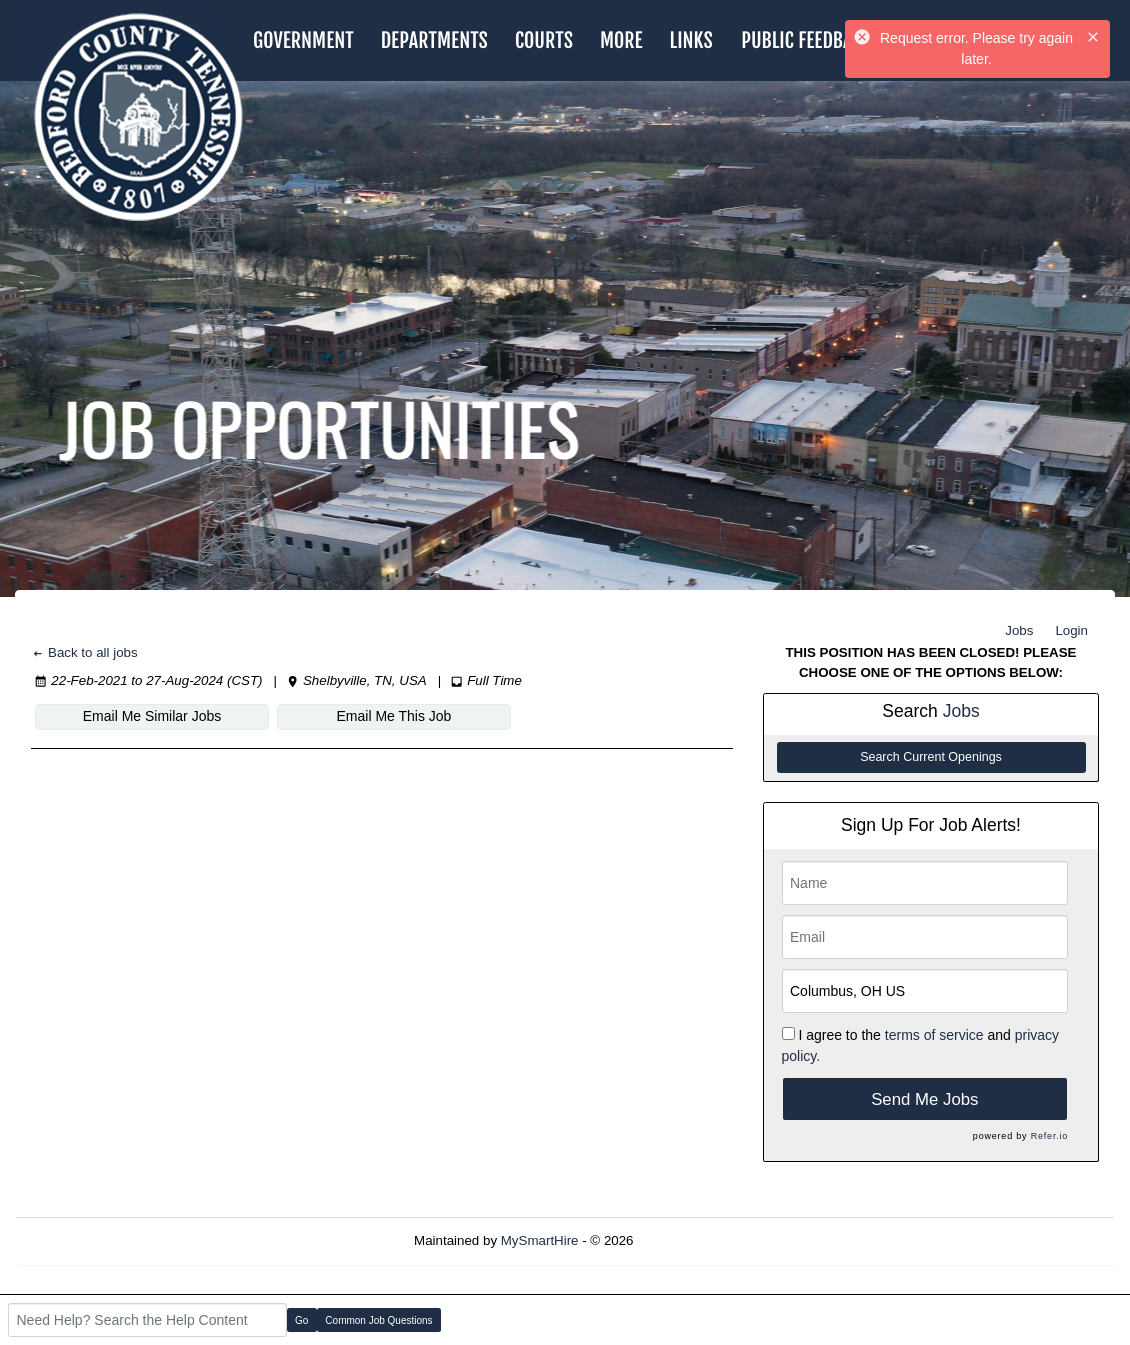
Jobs (1019, 630)
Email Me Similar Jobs (152, 716)
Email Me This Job (394, 716)
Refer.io (1049, 1136)
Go (301, 1320)
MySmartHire (540, 1240)
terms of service (934, 1035)
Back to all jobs (84, 652)
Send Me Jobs (924, 1099)
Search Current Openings (931, 757)
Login (1071, 630)
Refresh (692, 1240)
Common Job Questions (378, 1320)
